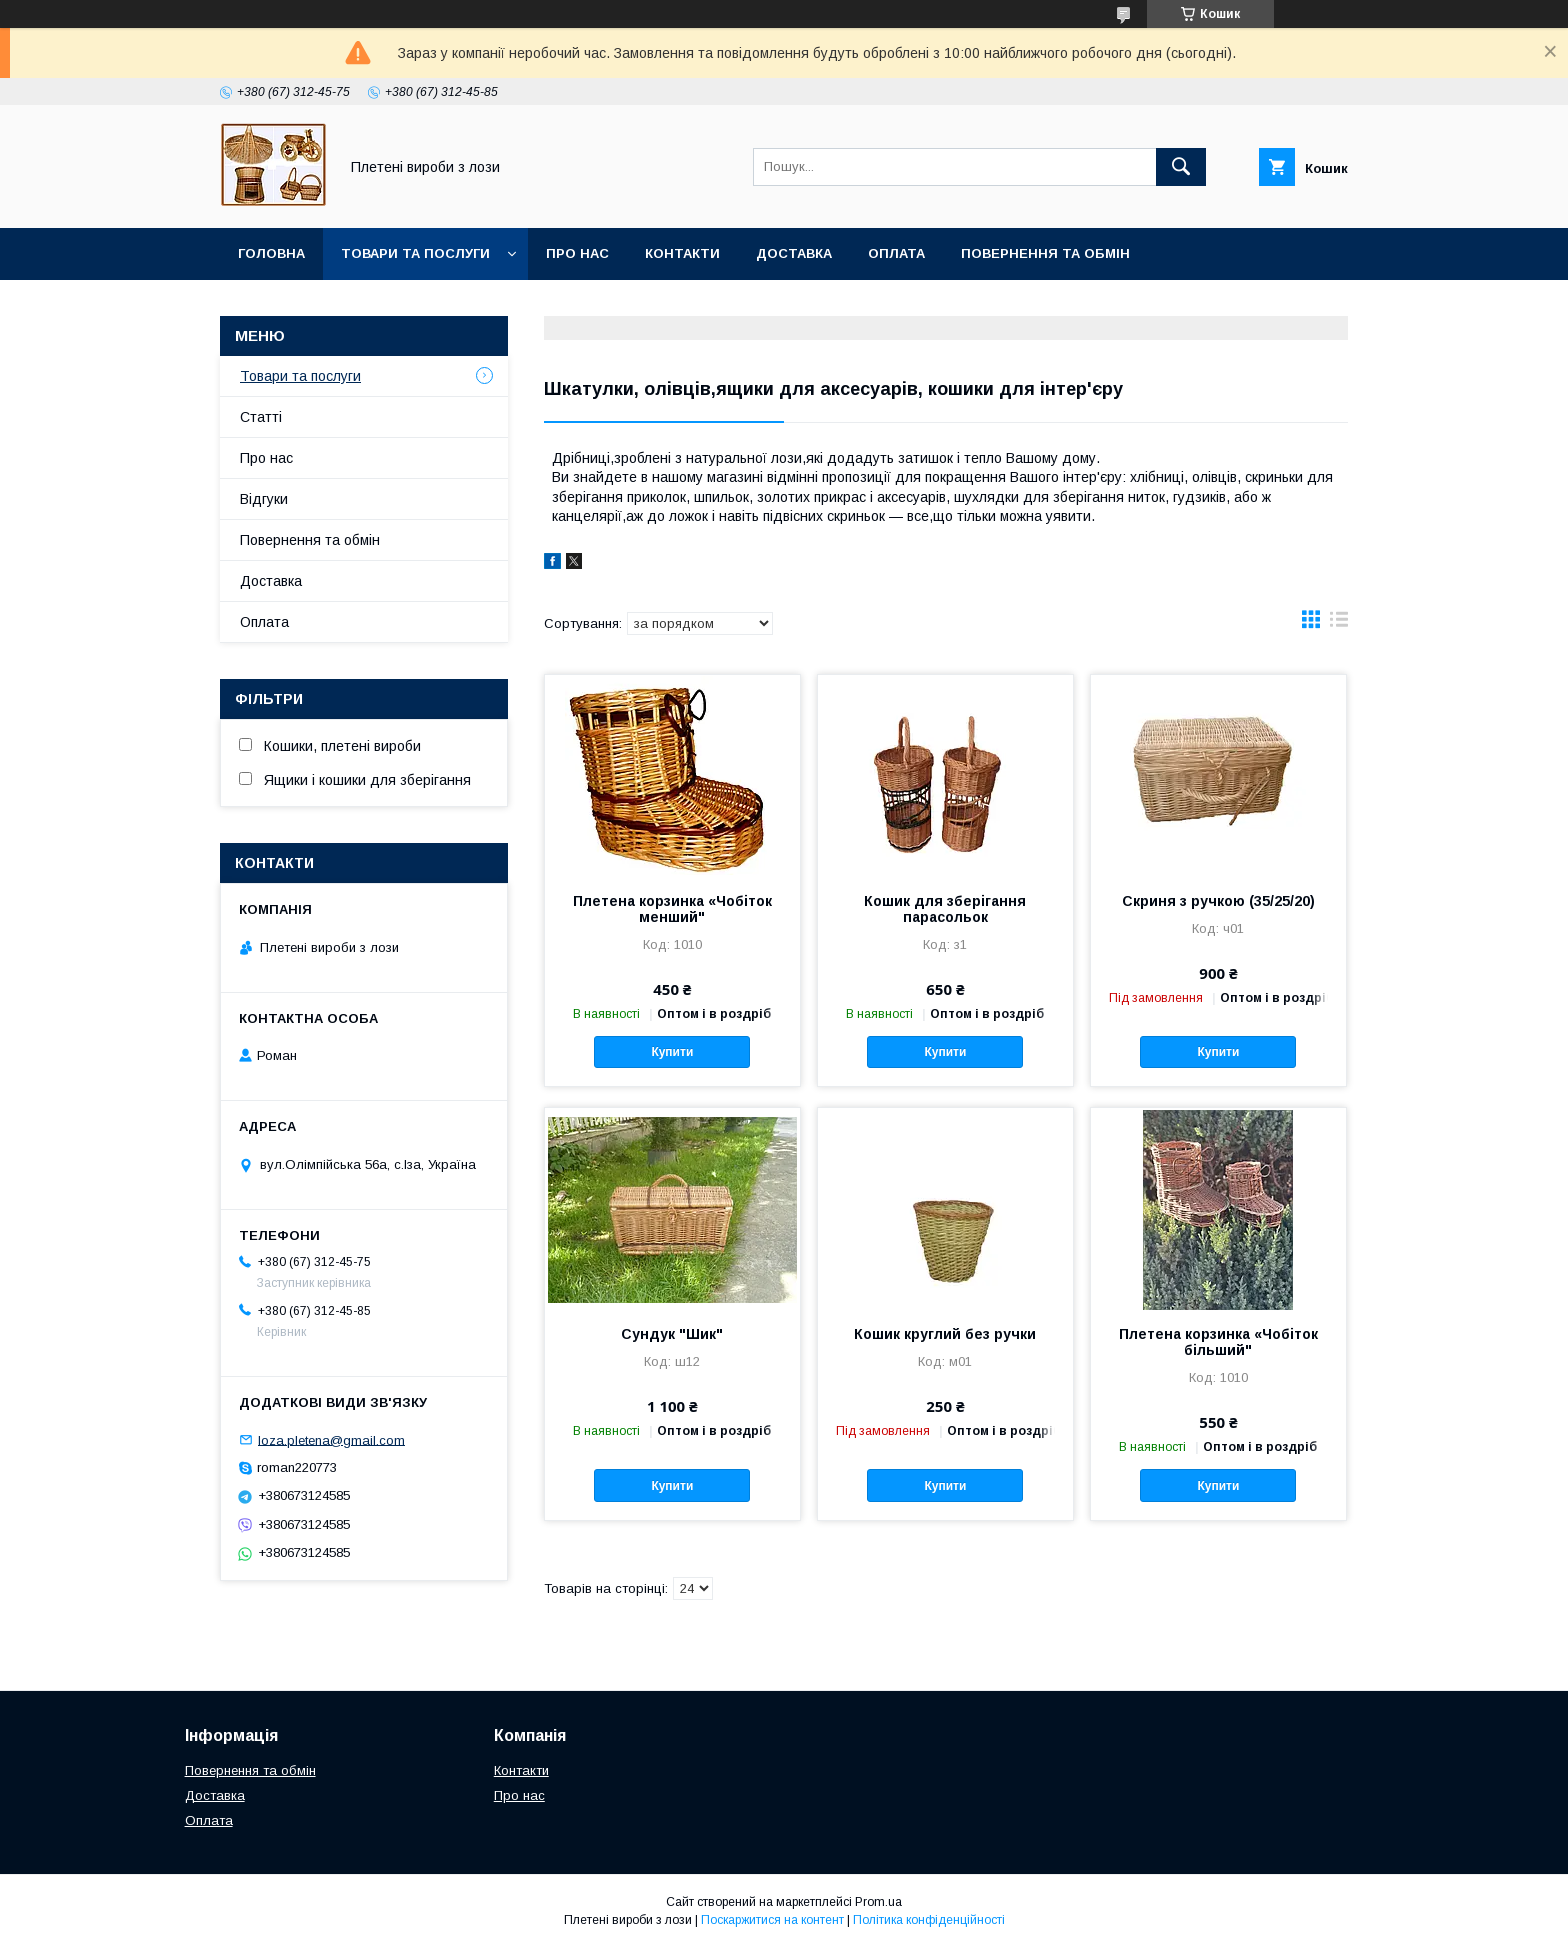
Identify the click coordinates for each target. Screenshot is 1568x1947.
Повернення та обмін (1045, 253)
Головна (271, 253)
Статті (261, 417)
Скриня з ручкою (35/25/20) (1218, 901)
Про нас (577, 253)
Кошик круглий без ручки (945, 1334)
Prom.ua (878, 1902)
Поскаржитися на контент (772, 1920)
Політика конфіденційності (929, 1920)
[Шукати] (1181, 167)
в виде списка (1339, 624)
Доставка (794, 253)
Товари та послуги (415, 253)
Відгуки (264, 499)
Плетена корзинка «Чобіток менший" (672, 909)
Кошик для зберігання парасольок (945, 909)
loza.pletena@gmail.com (331, 1439)
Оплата (896, 253)
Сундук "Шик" (672, 1334)
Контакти (682, 253)
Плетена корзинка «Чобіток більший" (1218, 1342)
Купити (672, 1052)
